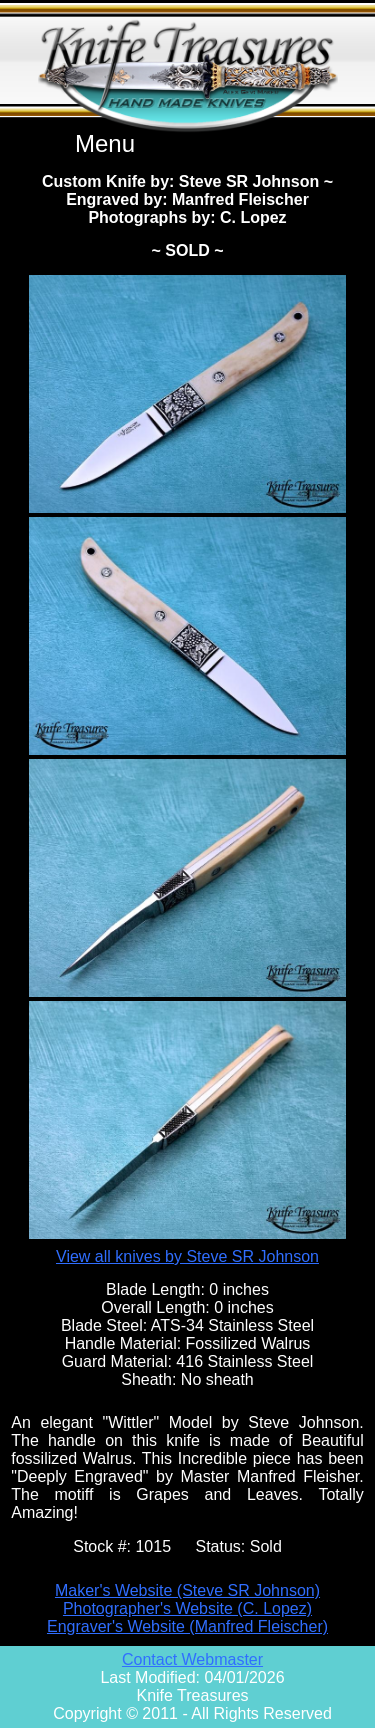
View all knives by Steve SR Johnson (187, 1256)
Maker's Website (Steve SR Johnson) (187, 1590)
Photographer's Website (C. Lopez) (187, 1608)
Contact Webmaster (192, 1659)
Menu (105, 143)
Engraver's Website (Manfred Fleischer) (187, 1626)
